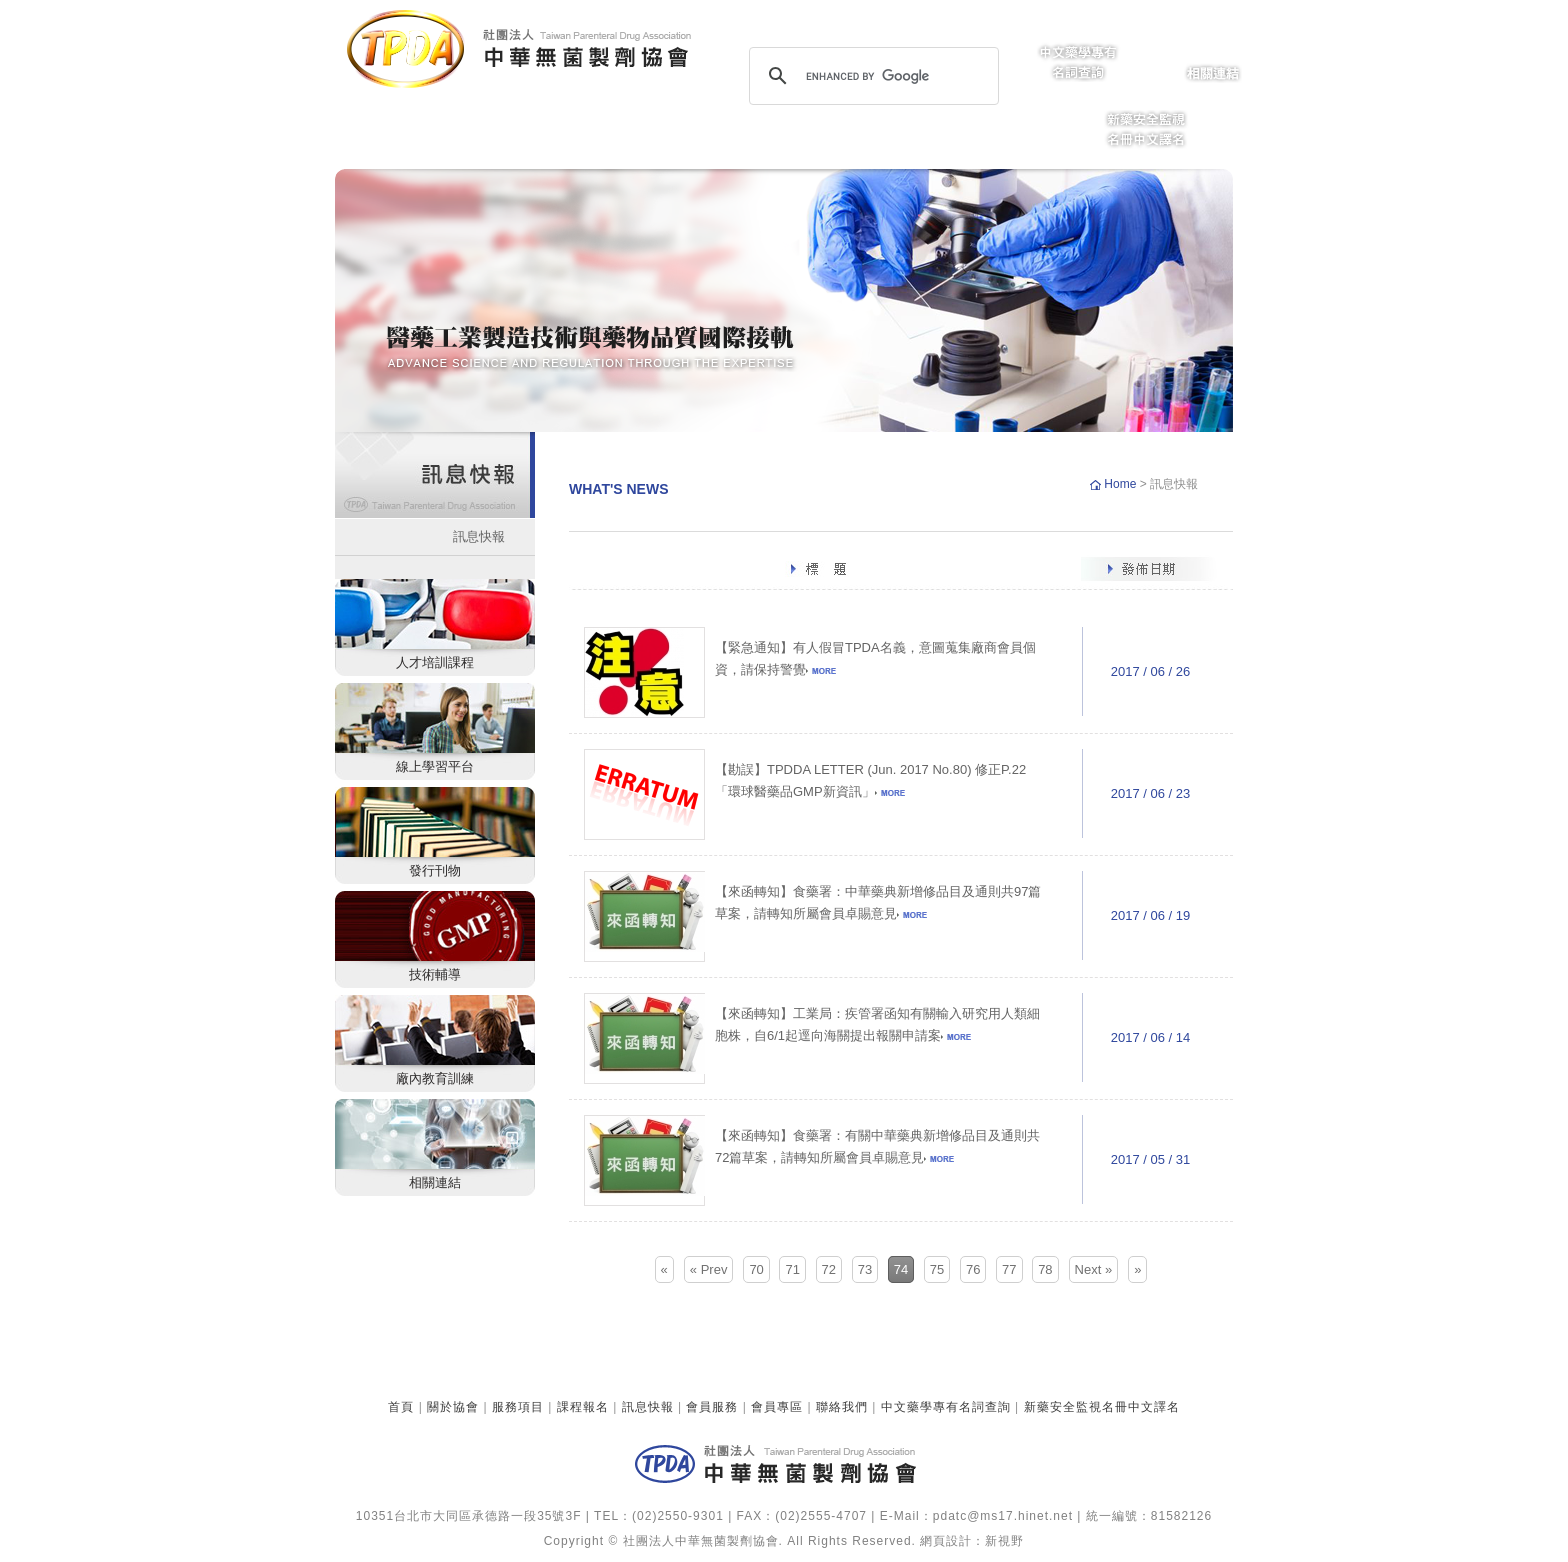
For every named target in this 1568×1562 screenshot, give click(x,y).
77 (1009, 1269)
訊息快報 (479, 536)
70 (756, 1269)
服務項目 (518, 1407)
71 (792, 1269)
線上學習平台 (435, 766)
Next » (1094, 1269)
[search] (871, 76)
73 (865, 1269)
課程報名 (583, 1407)
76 (973, 1269)
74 (901, 1269)
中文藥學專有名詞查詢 (946, 1407)
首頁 (401, 1407)
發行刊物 (435, 870)
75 (937, 1269)
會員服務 (712, 1407)
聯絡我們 (842, 1407)
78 (1045, 1269)
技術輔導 (435, 974)
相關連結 (435, 1182)
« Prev (709, 1269)
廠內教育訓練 (435, 1078)
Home (1121, 484)
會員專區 (777, 1407)
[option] (784, 300)
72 (829, 1269)
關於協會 (453, 1407)
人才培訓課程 (435, 662)
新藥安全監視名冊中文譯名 (1102, 1407)
